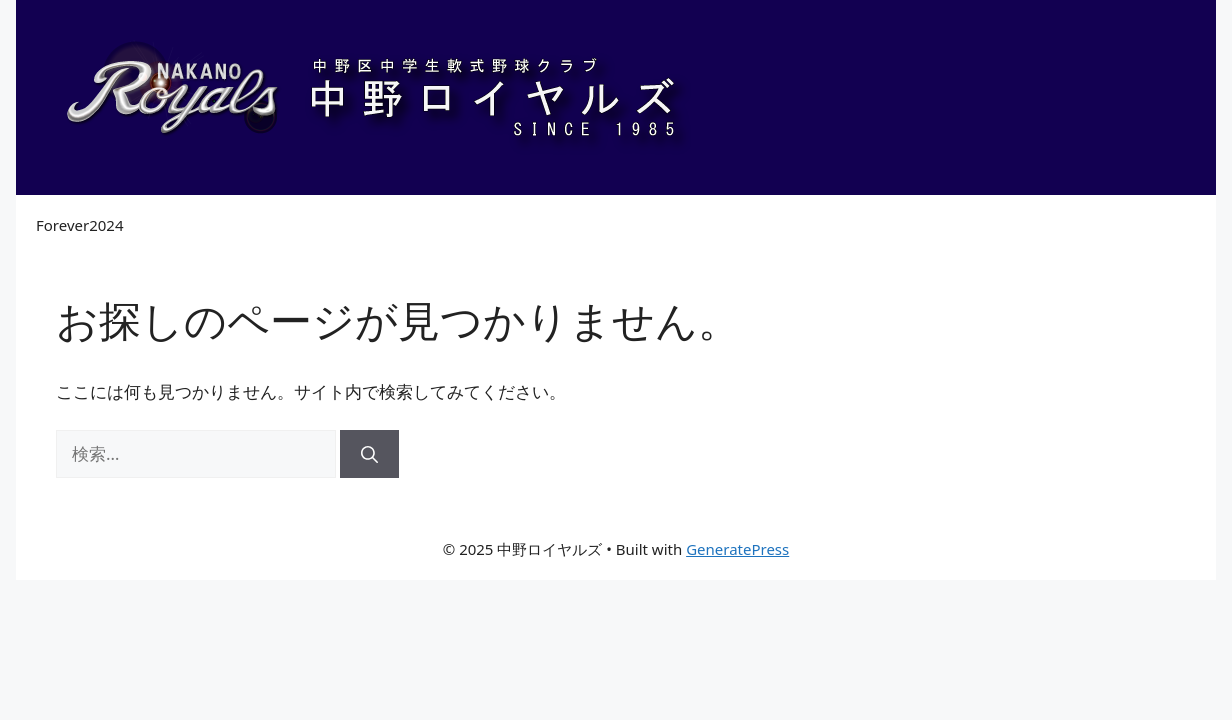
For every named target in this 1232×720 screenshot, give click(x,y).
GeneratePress (737, 549)
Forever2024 (80, 225)
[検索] (369, 454)
